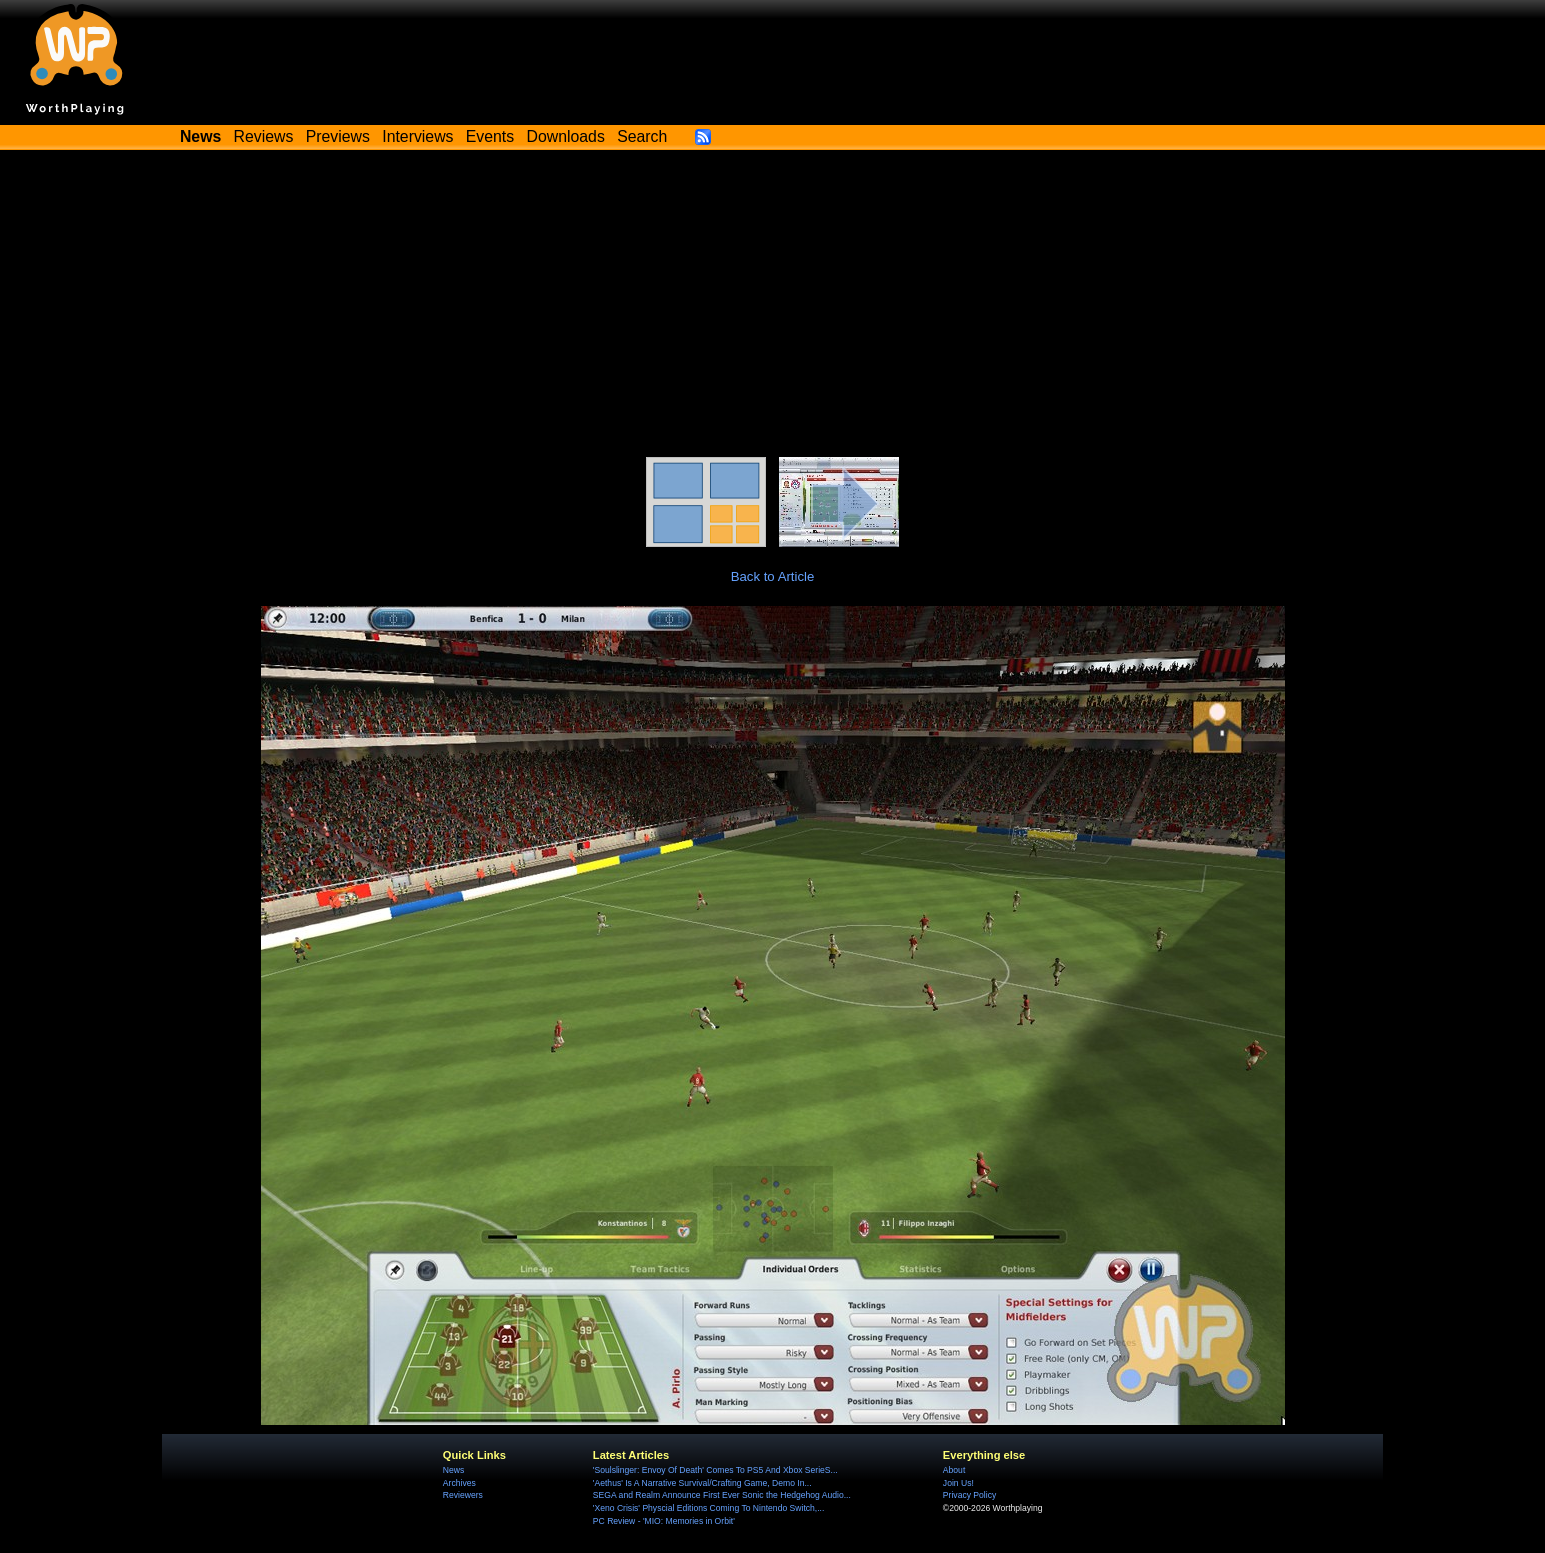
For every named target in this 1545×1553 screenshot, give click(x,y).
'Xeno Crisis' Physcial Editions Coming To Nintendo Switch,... (709, 1508)
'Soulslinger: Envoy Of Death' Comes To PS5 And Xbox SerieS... (715, 1470)
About (954, 1470)
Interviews (417, 136)
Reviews (264, 136)
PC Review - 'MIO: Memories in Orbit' (664, 1521)
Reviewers (463, 1495)
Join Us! (958, 1483)
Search (642, 136)
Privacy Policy (969, 1495)
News (453, 1470)
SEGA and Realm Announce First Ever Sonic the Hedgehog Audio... (722, 1495)
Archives (459, 1483)
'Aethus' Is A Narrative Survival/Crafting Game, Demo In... (702, 1483)
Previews (338, 136)
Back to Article (773, 576)
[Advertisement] (773, 307)
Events (490, 136)
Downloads (566, 136)
